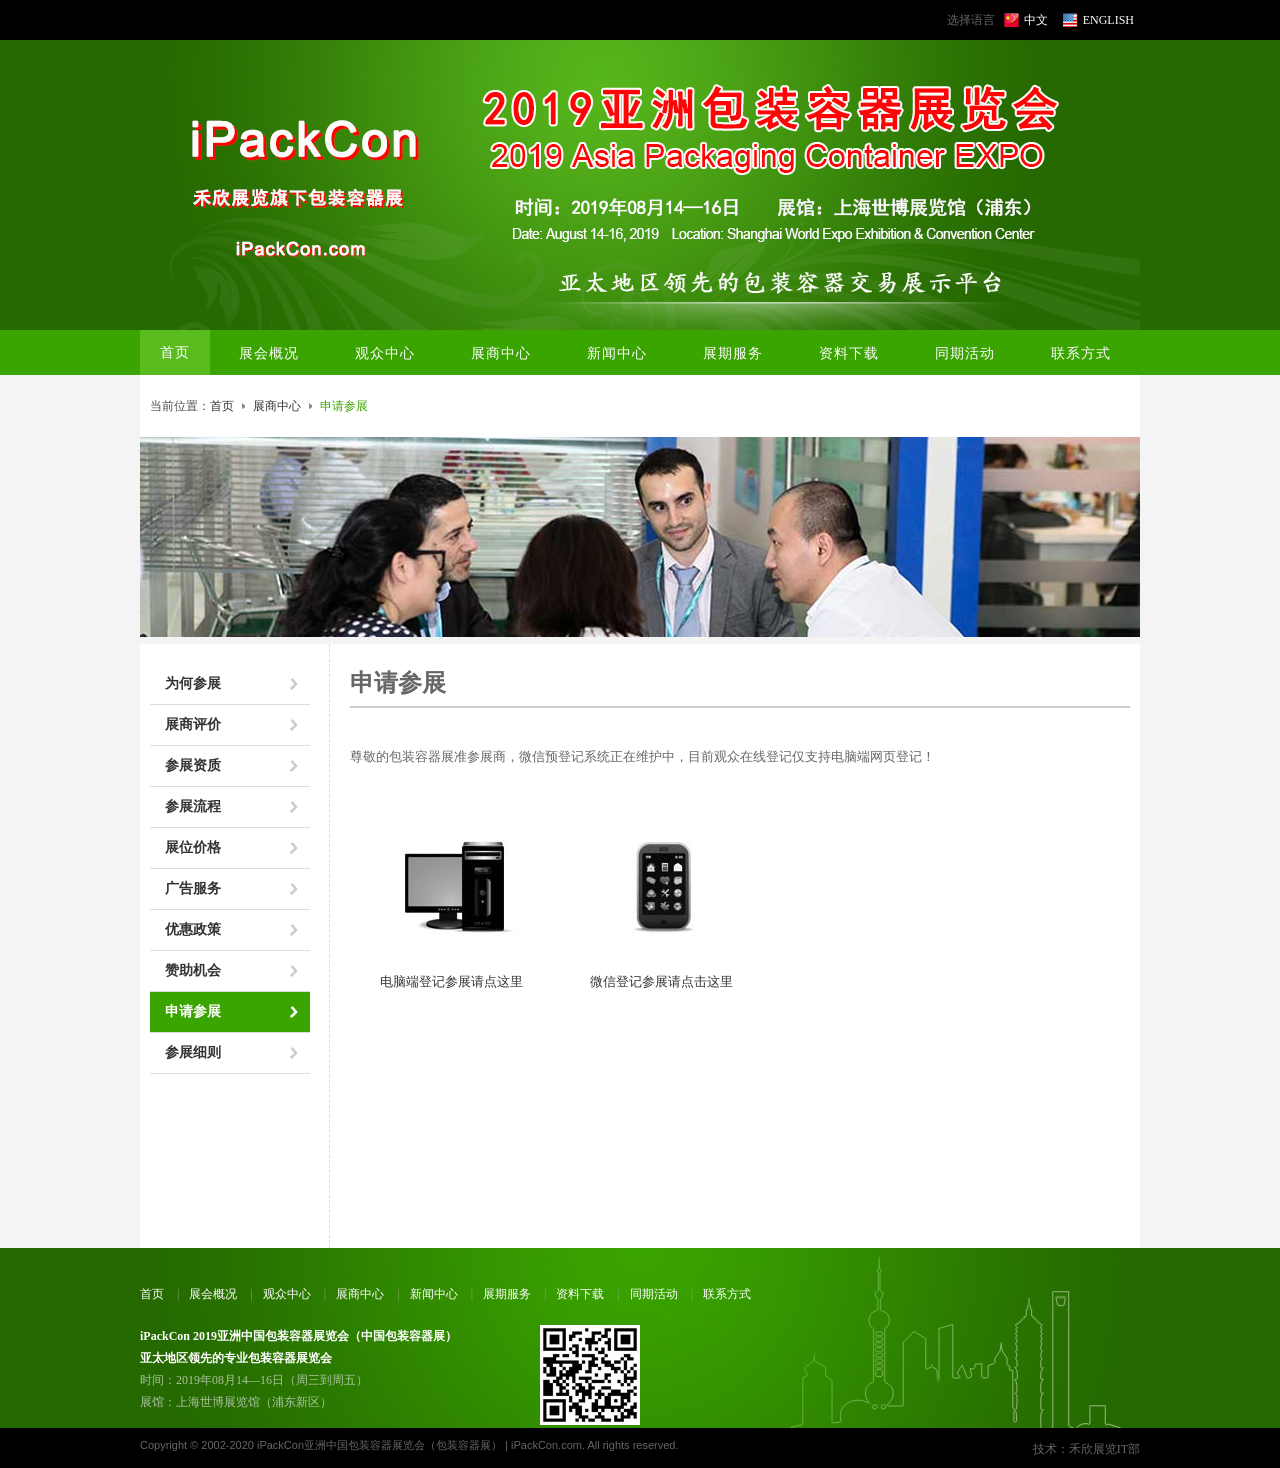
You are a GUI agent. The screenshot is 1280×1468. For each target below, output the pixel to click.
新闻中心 (434, 1294)
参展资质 (193, 765)
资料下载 (580, 1294)
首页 (175, 352)
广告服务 (193, 888)
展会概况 (213, 1294)
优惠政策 (193, 929)
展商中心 (277, 406)
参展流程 (193, 806)
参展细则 (193, 1052)
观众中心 (287, 1294)
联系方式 (727, 1294)
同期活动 (654, 1294)
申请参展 (193, 1011)
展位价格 (193, 847)
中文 (1036, 20)
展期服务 (507, 1294)
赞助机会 (193, 970)
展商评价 (193, 724)
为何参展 (193, 683)
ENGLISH (1108, 20)
